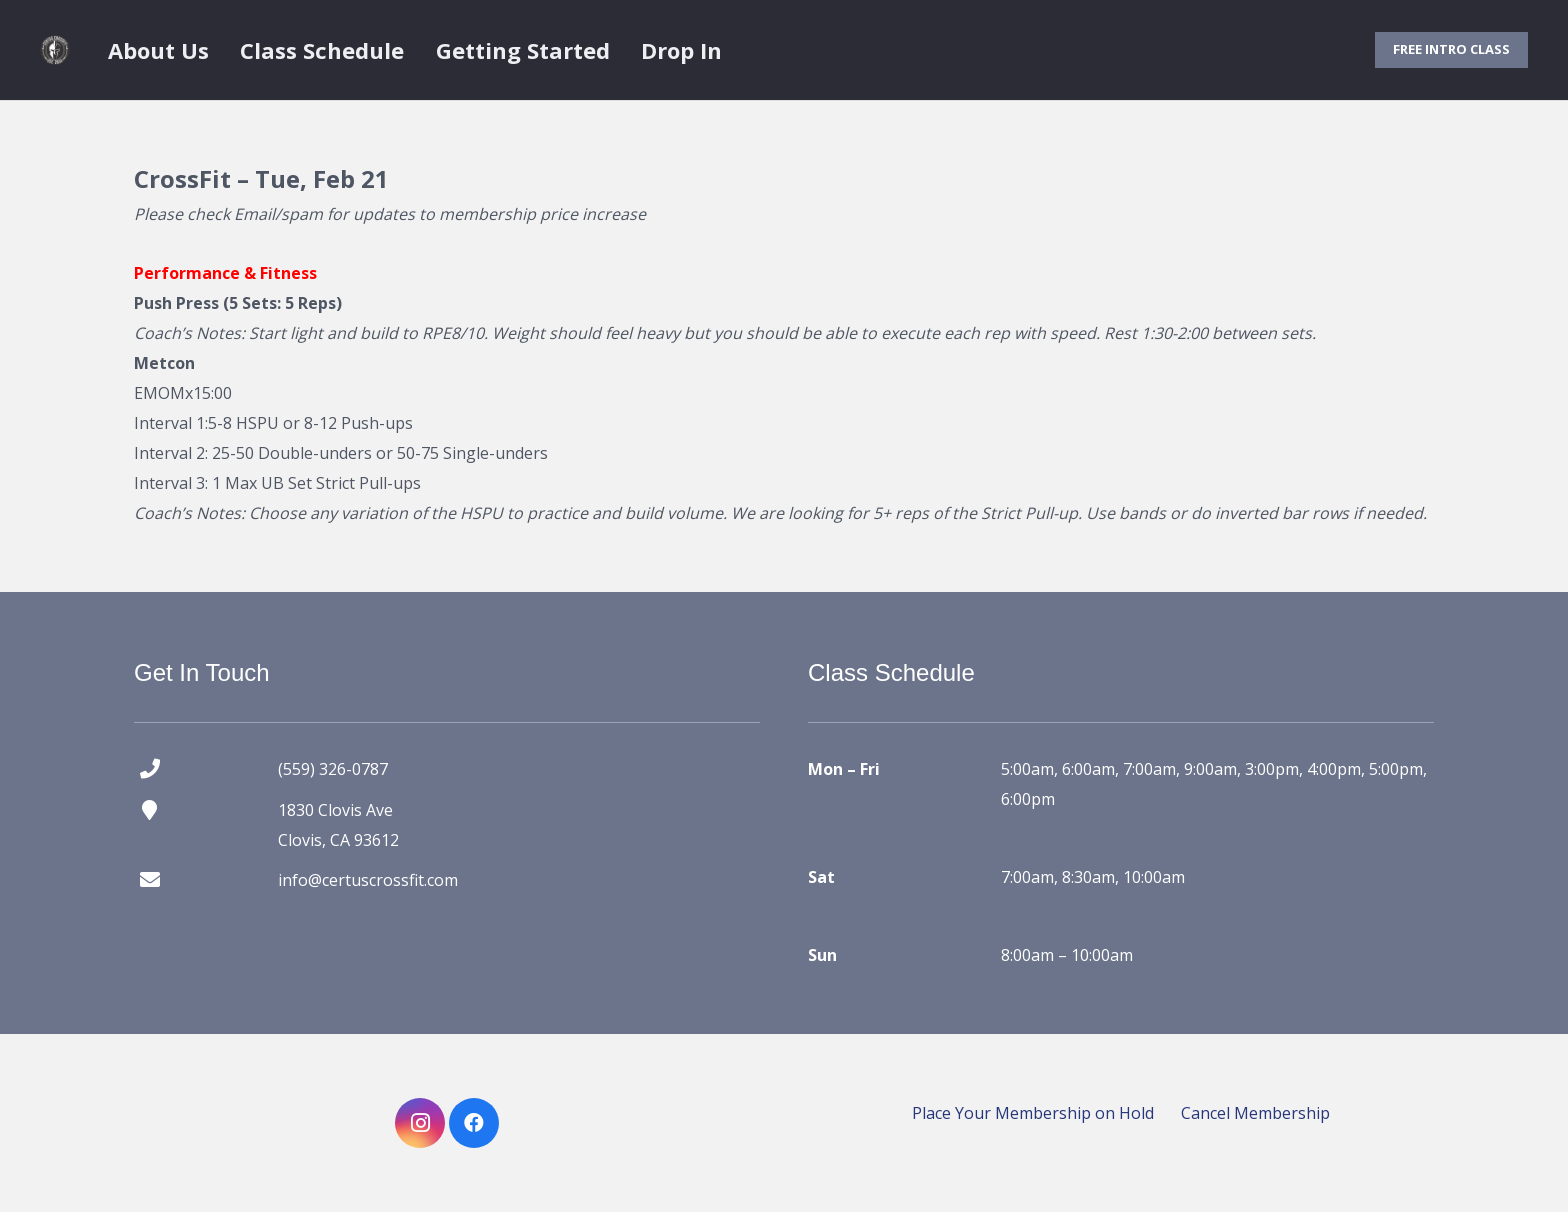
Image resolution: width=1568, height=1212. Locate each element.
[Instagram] (420, 1123)
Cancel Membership (1255, 1113)
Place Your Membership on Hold (1033, 1113)
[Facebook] (474, 1123)
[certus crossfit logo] (55, 50)
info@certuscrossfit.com (368, 880)
